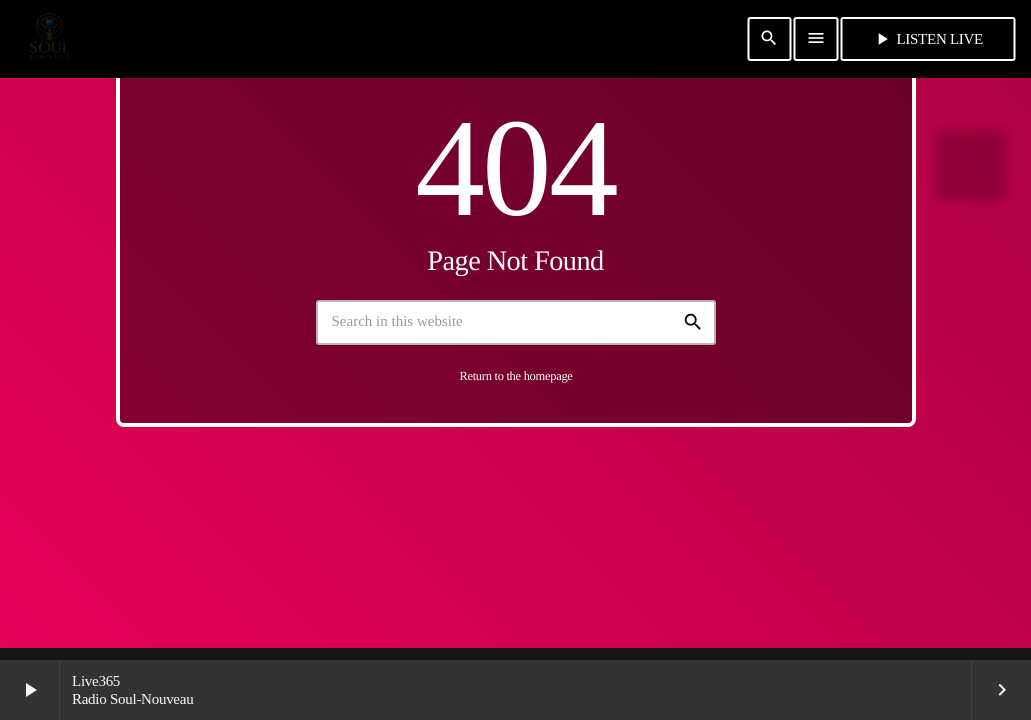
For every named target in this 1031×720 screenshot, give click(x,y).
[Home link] (49, 39)
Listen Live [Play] (927, 39)
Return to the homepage (515, 376)
